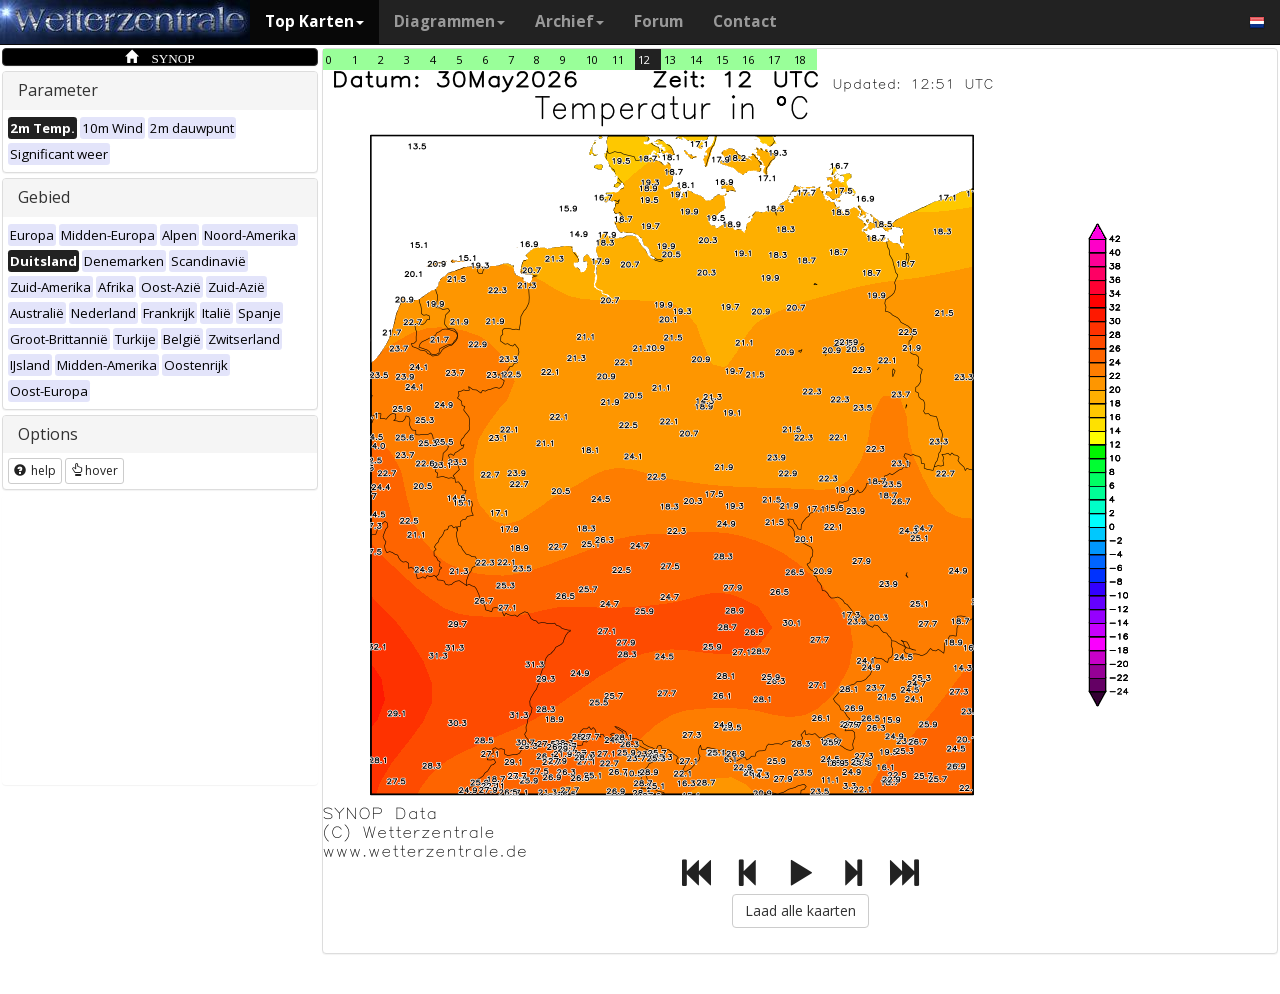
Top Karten (314, 21)
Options (48, 434)
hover (94, 470)
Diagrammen (449, 21)
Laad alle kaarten (800, 910)
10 (592, 59)
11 (618, 59)
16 (748, 59)
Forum (658, 21)
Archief (569, 21)
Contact (745, 21)
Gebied (44, 197)
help (35, 470)
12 (644, 59)
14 (696, 59)
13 (670, 59)
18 (800, 59)
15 (722, 59)
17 (774, 59)
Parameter (58, 90)
